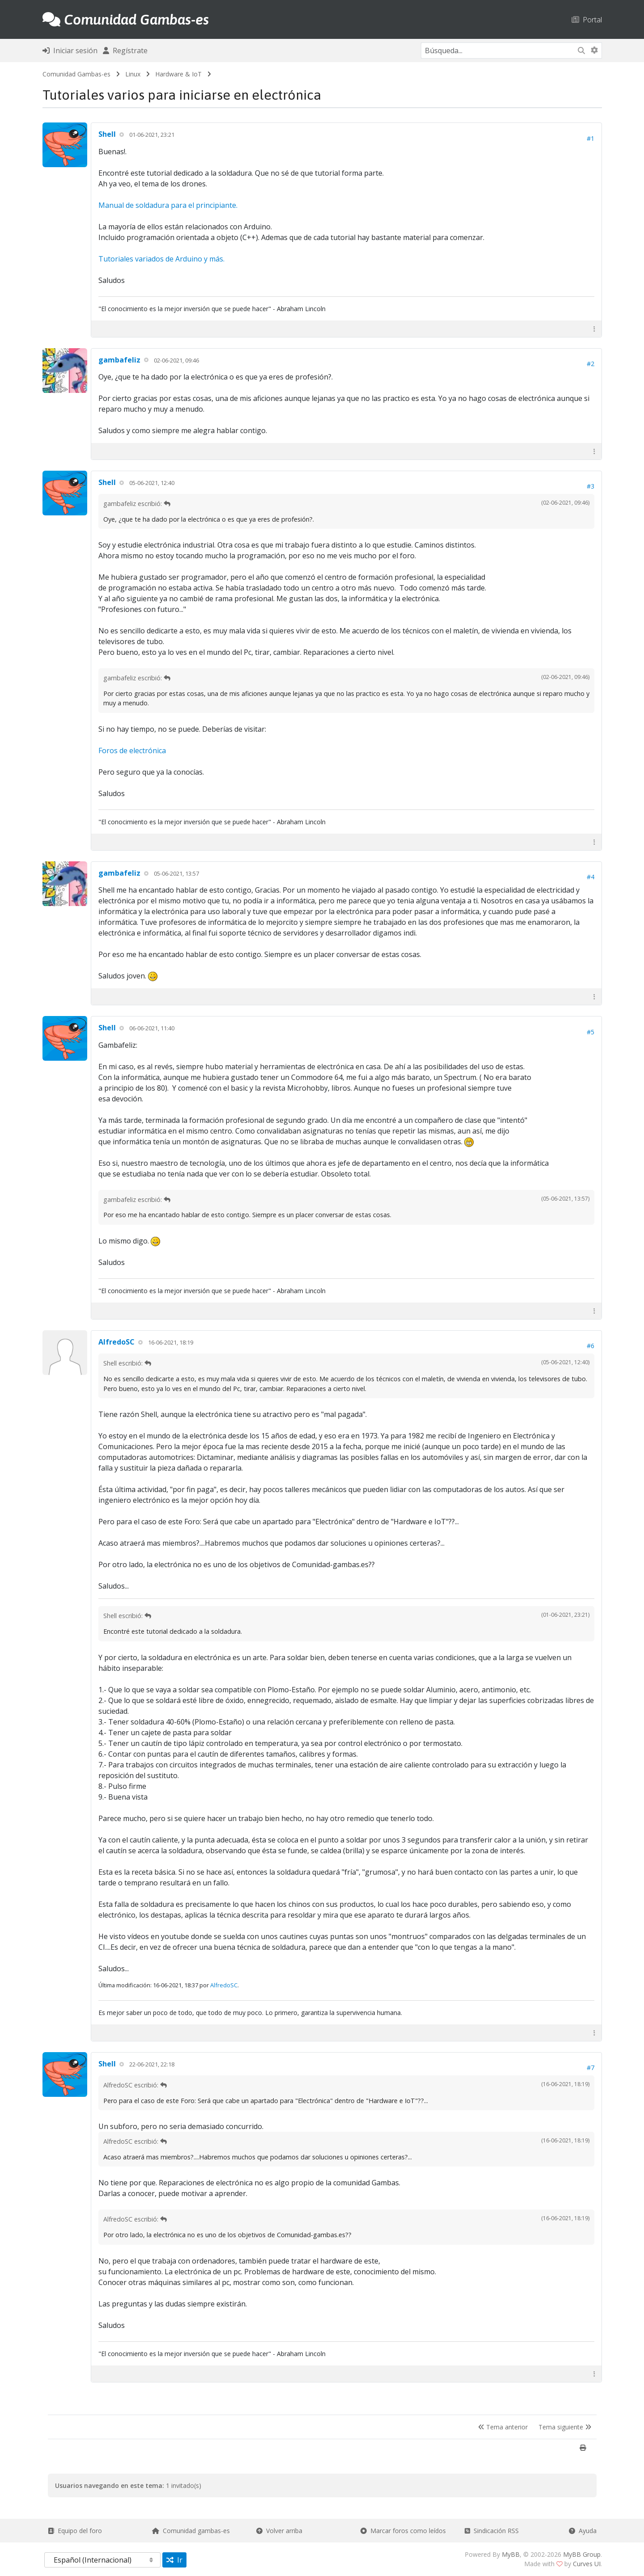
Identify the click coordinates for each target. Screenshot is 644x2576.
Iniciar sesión (69, 50)
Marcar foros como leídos (403, 2530)
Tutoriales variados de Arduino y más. (161, 259)
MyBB (511, 2554)
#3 (590, 486)
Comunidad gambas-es (191, 2530)
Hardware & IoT (178, 74)
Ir (174, 2560)
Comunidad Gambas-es (76, 74)
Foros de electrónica (132, 750)
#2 (590, 363)
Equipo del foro (75, 2530)
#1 (590, 138)
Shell (107, 134)
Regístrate (125, 50)
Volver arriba (279, 2530)
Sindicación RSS (492, 2530)
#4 (590, 877)
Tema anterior (503, 2427)
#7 (590, 2067)
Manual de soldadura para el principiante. (167, 205)
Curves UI (587, 2563)
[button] (594, 328)
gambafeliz (119, 360)
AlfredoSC (116, 1342)
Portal (587, 19)
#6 (590, 1345)
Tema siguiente (564, 2427)
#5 (590, 1032)
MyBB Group (582, 2554)
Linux (132, 74)
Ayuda (583, 2530)
